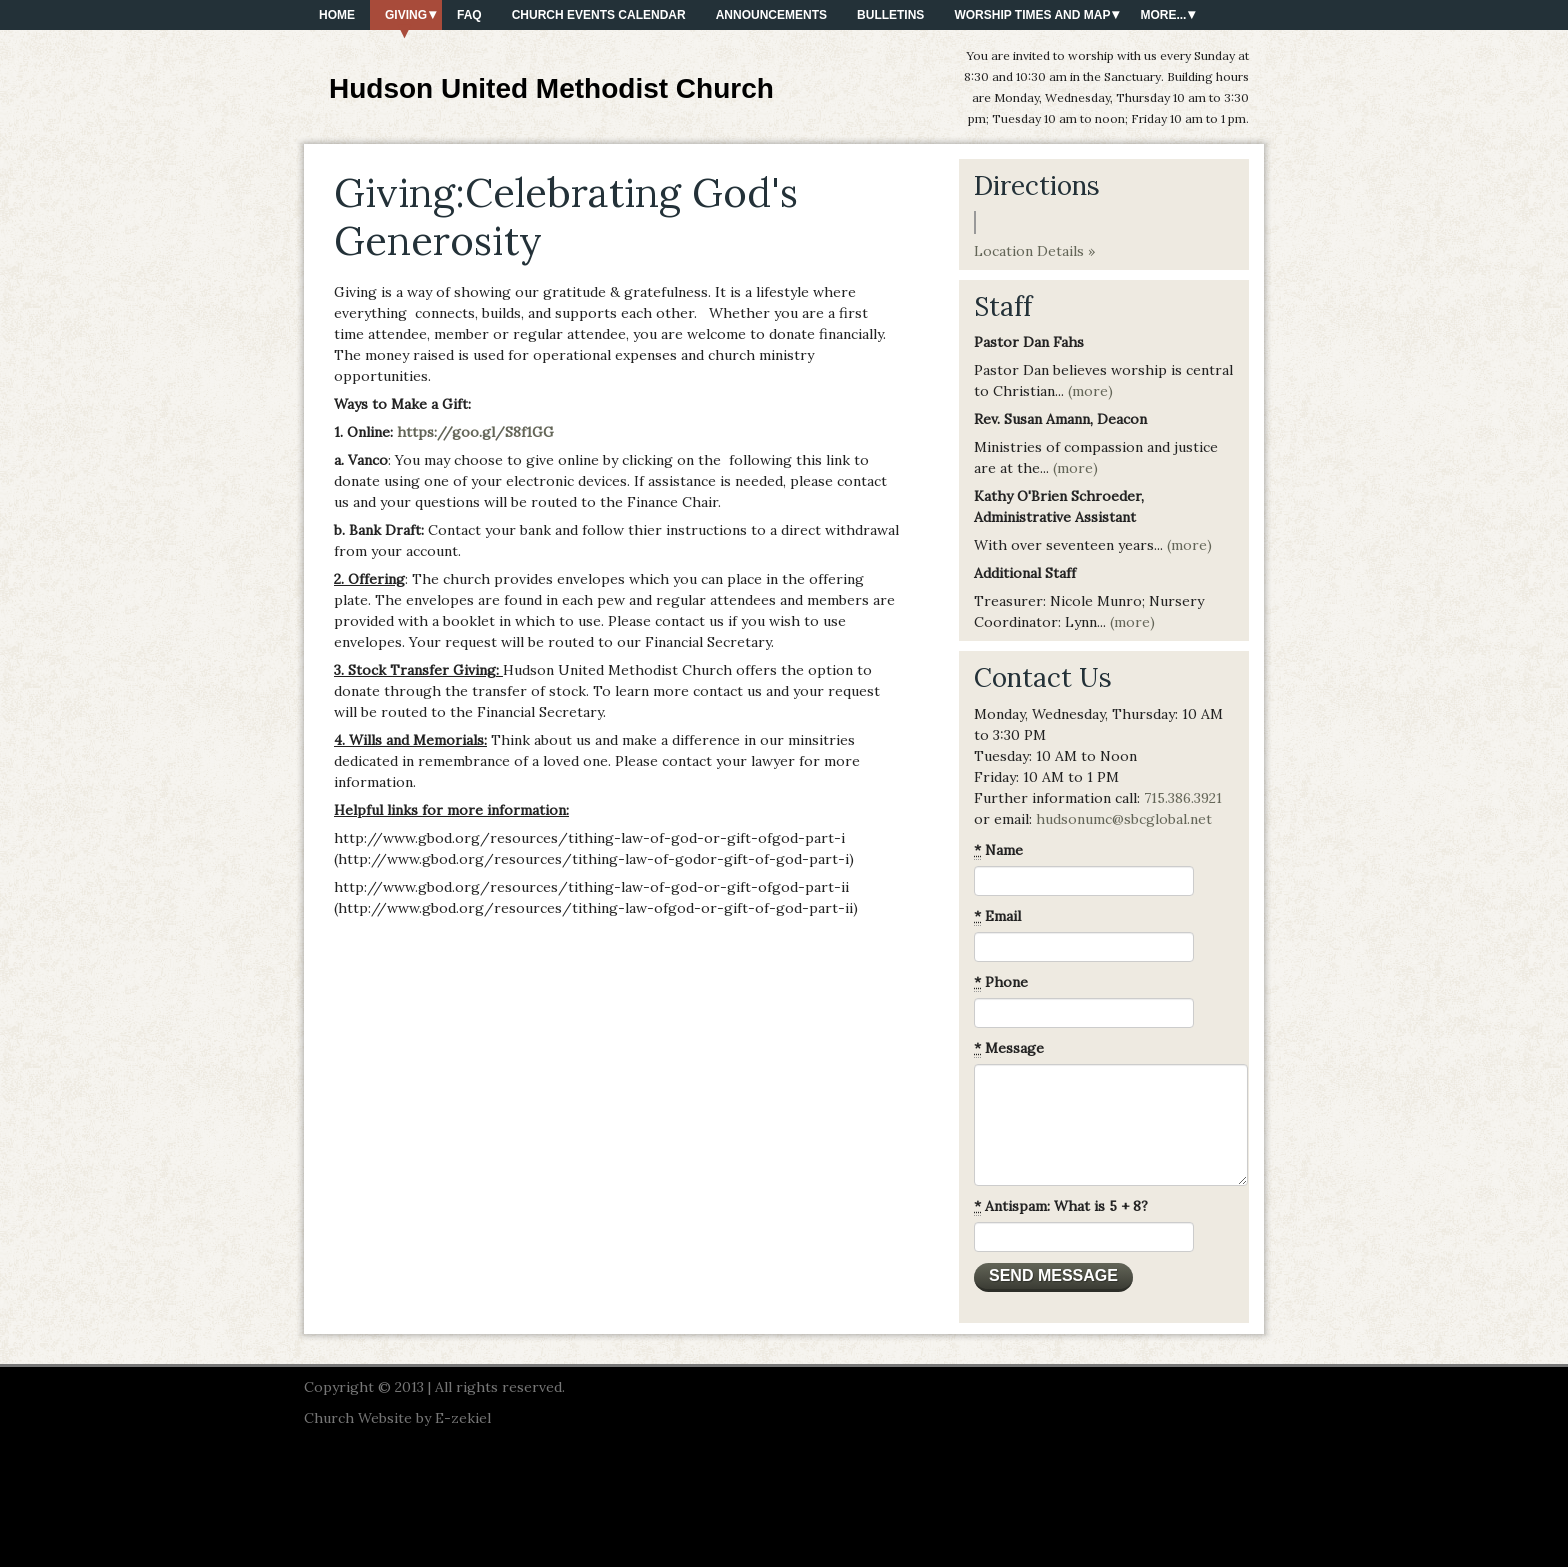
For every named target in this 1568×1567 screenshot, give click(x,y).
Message (1009, 1048)
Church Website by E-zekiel (397, 1418)
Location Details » (1034, 251)
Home (337, 15)
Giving (406, 15)
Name (998, 850)
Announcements (771, 15)
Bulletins (890, 15)
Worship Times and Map (1032, 15)
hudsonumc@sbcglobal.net (1124, 819)
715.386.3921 (1183, 798)
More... (1163, 15)
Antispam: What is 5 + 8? (1061, 1206)
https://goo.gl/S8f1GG (475, 432)
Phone (1001, 982)
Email (997, 916)
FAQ (469, 15)
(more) (1090, 391)
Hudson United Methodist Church (551, 88)
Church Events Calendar (599, 15)
